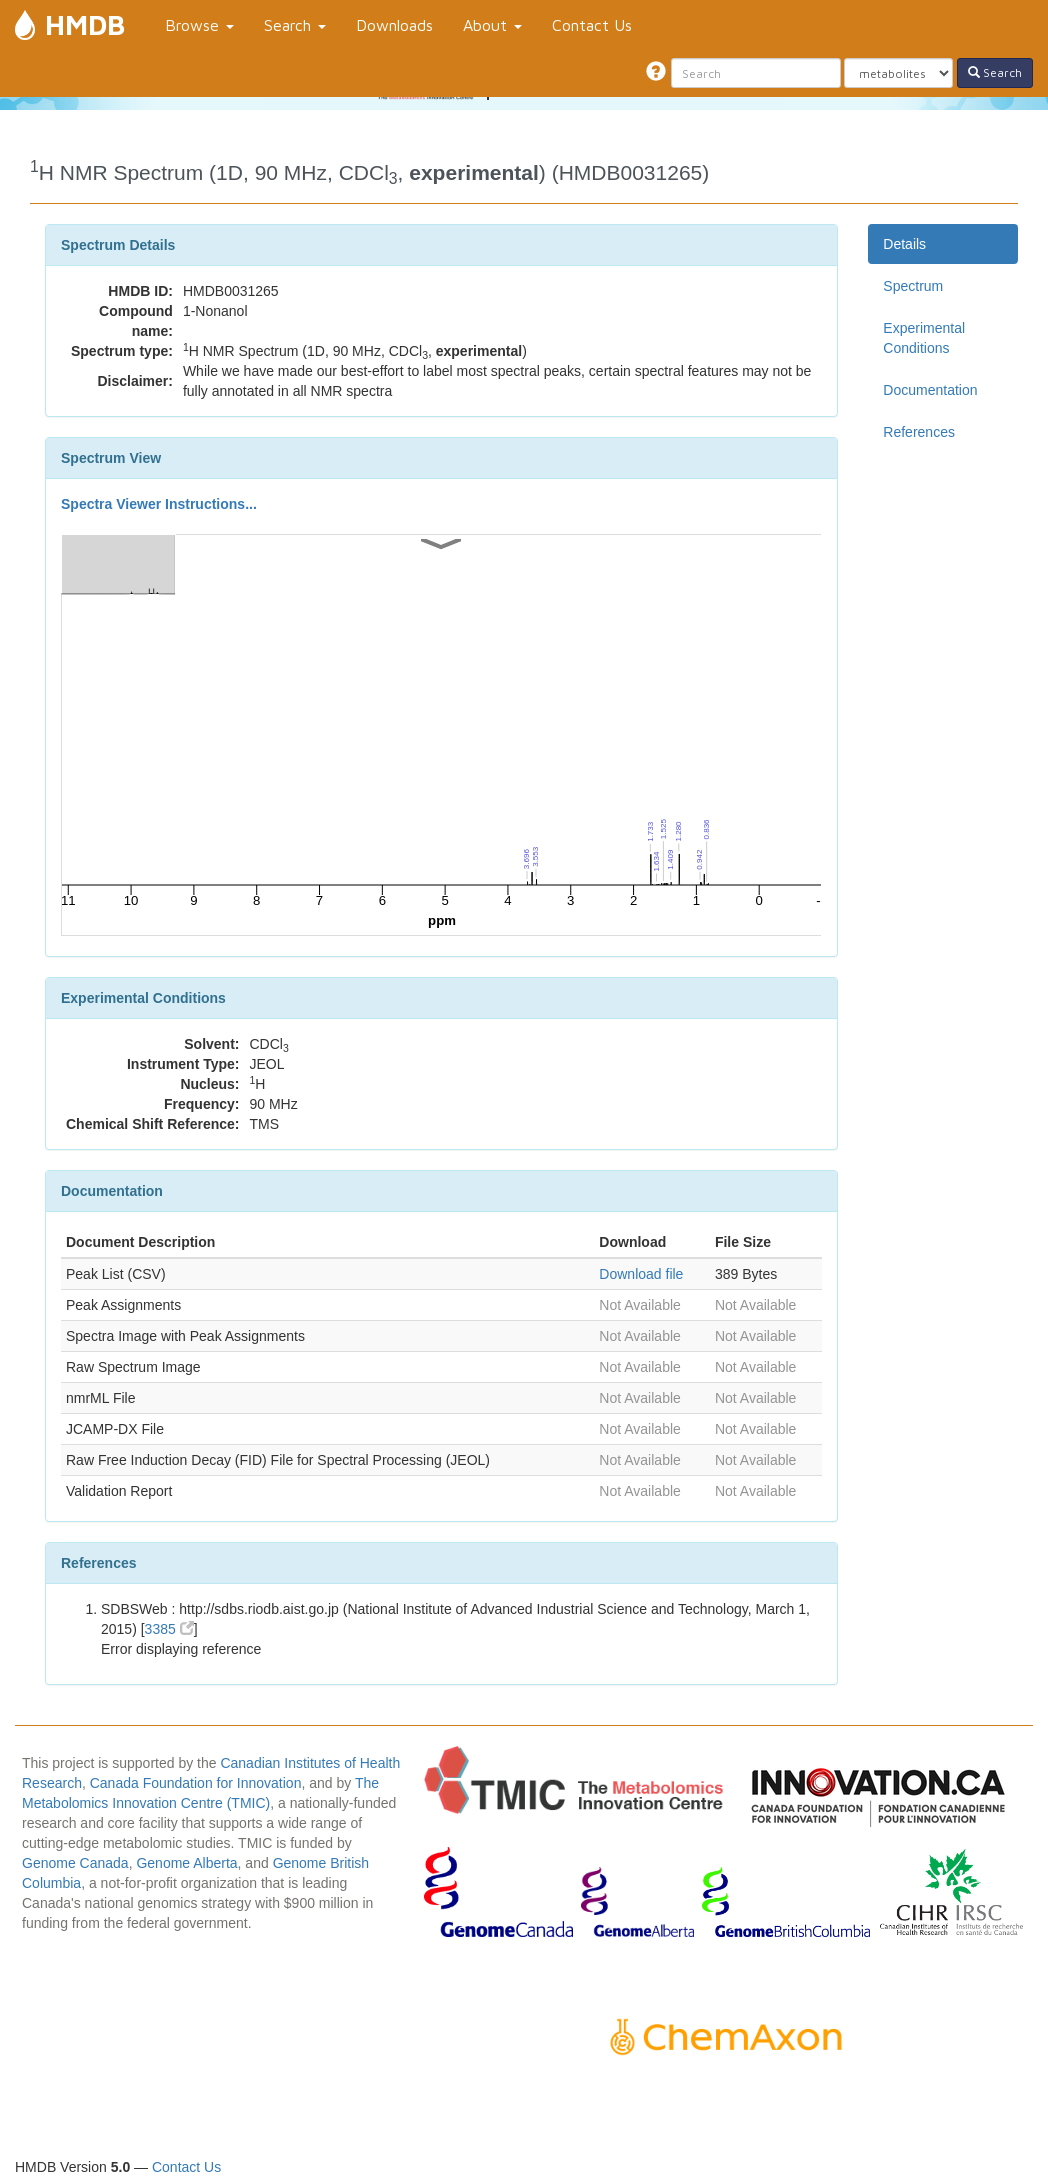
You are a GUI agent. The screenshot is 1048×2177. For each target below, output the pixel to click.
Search (295, 25)
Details (904, 244)
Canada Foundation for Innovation (196, 1783)
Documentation (930, 390)
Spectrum (913, 286)
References (919, 432)
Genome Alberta (186, 1863)
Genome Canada (75, 1863)
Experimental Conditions (924, 338)
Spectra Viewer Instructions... (159, 504)
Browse (199, 25)
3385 (169, 1629)
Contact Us (592, 25)
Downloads (394, 25)
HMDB (85, 24)
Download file (641, 1274)
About (492, 25)
